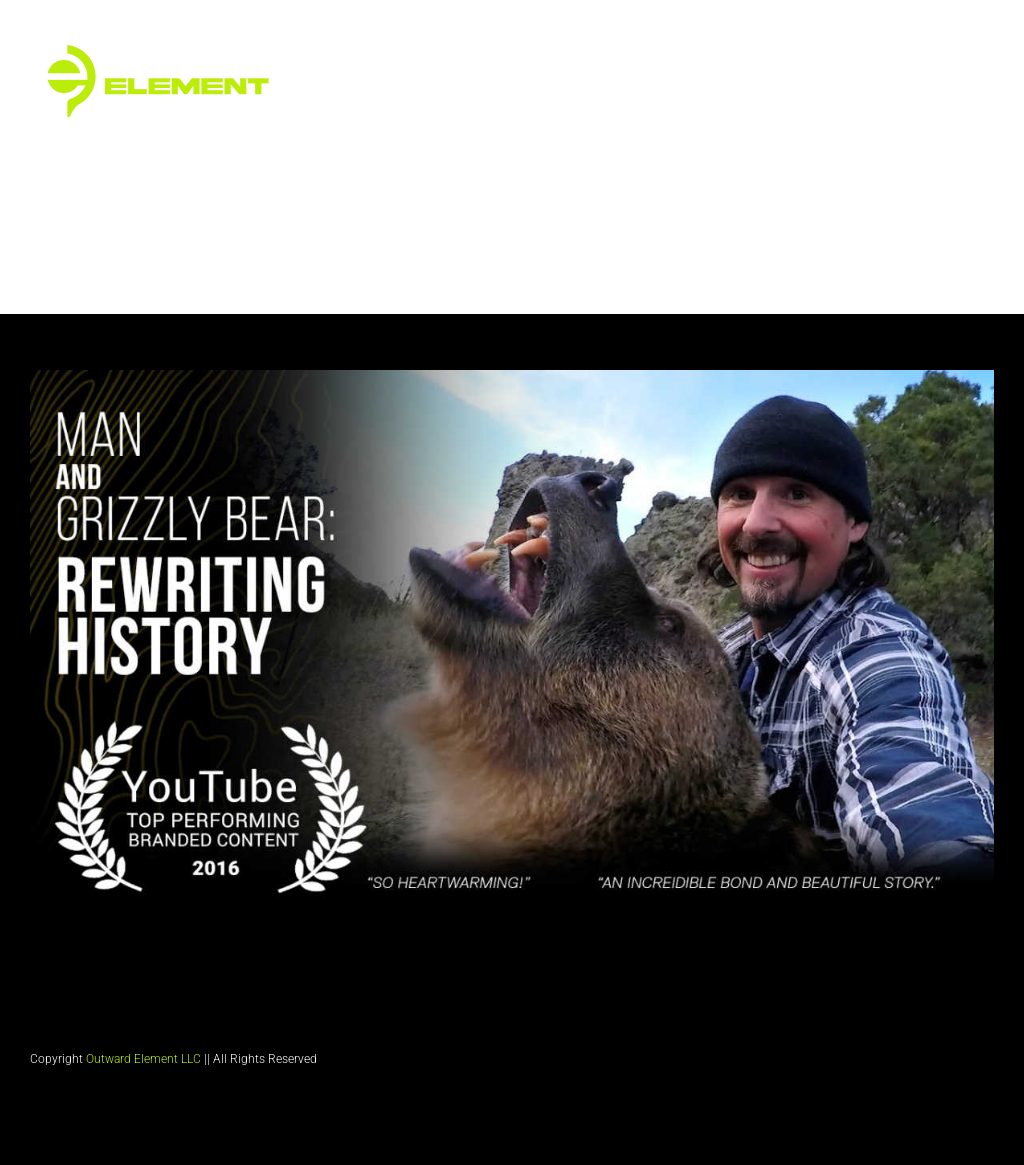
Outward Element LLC (143, 1059)
